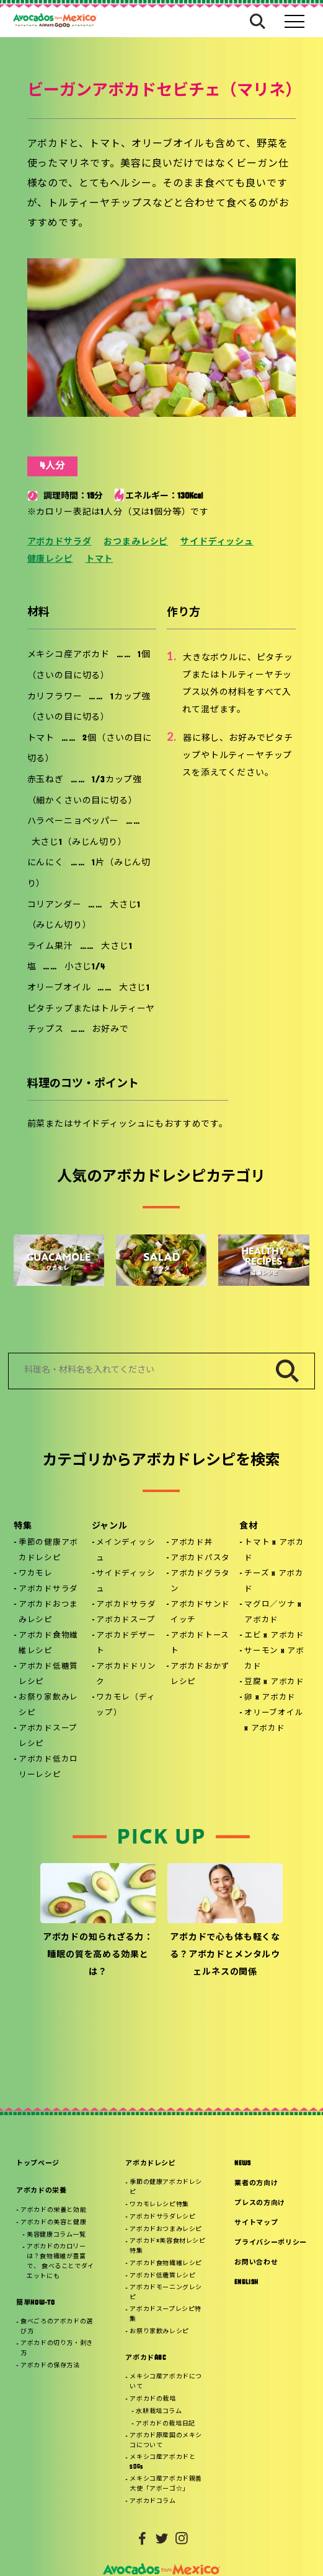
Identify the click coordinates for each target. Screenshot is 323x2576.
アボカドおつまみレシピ (48, 1612)
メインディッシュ (125, 1550)
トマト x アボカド (274, 1550)
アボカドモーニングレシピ (166, 2292)
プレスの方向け (259, 2203)
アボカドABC (145, 2358)
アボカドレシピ (150, 2163)
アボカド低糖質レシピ (48, 1674)
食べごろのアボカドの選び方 (56, 2326)
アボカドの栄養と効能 (53, 2210)
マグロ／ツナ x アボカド (273, 1612)
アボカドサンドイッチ (200, 1612)
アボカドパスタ (200, 1558)
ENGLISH (246, 2282)
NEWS (242, 2163)
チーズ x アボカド (274, 1581)
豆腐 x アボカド (274, 1682)
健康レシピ (50, 559)
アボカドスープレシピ (48, 1736)
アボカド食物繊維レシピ (48, 1643)
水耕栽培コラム (159, 2411)
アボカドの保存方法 (49, 2365)
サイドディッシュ (217, 542)
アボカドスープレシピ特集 (165, 2314)
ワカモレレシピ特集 (159, 2204)
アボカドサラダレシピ (162, 2217)
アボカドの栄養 (41, 2191)
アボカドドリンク (126, 1674)
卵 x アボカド (270, 1697)
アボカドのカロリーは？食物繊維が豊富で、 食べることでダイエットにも (60, 2261)
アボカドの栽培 (152, 2399)
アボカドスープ (125, 1620)
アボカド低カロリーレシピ (48, 1767)
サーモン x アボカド (274, 1659)
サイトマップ (256, 2223)
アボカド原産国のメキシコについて (166, 2440)
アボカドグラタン (200, 1581)
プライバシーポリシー (270, 2243)
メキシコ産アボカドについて (166, 2381)
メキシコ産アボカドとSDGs (162, 2462)
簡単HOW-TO (35, 2303)
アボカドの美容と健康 (53, 2222)
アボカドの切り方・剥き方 (56, 2348)
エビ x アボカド (274, 1635)
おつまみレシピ (136, 542)
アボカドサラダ (59, 542)
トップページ (38, 2163)
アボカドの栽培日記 (165, 2424)
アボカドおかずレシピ (200, 1674)
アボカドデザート (126, 1643)
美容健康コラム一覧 (56, 2235)
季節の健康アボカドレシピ (48, 1550)
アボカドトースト (199, 1643)
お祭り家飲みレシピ (48, 1705)
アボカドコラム (152, 2501)
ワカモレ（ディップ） (125, 1705)
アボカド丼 (191, 1543)
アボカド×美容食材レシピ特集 (167, 2246)
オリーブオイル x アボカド (273, 1720)
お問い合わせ (256, 2262)
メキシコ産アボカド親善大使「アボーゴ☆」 (166, 2484)
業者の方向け (256, 2183)
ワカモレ (36, 1574)
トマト (99, 559)
